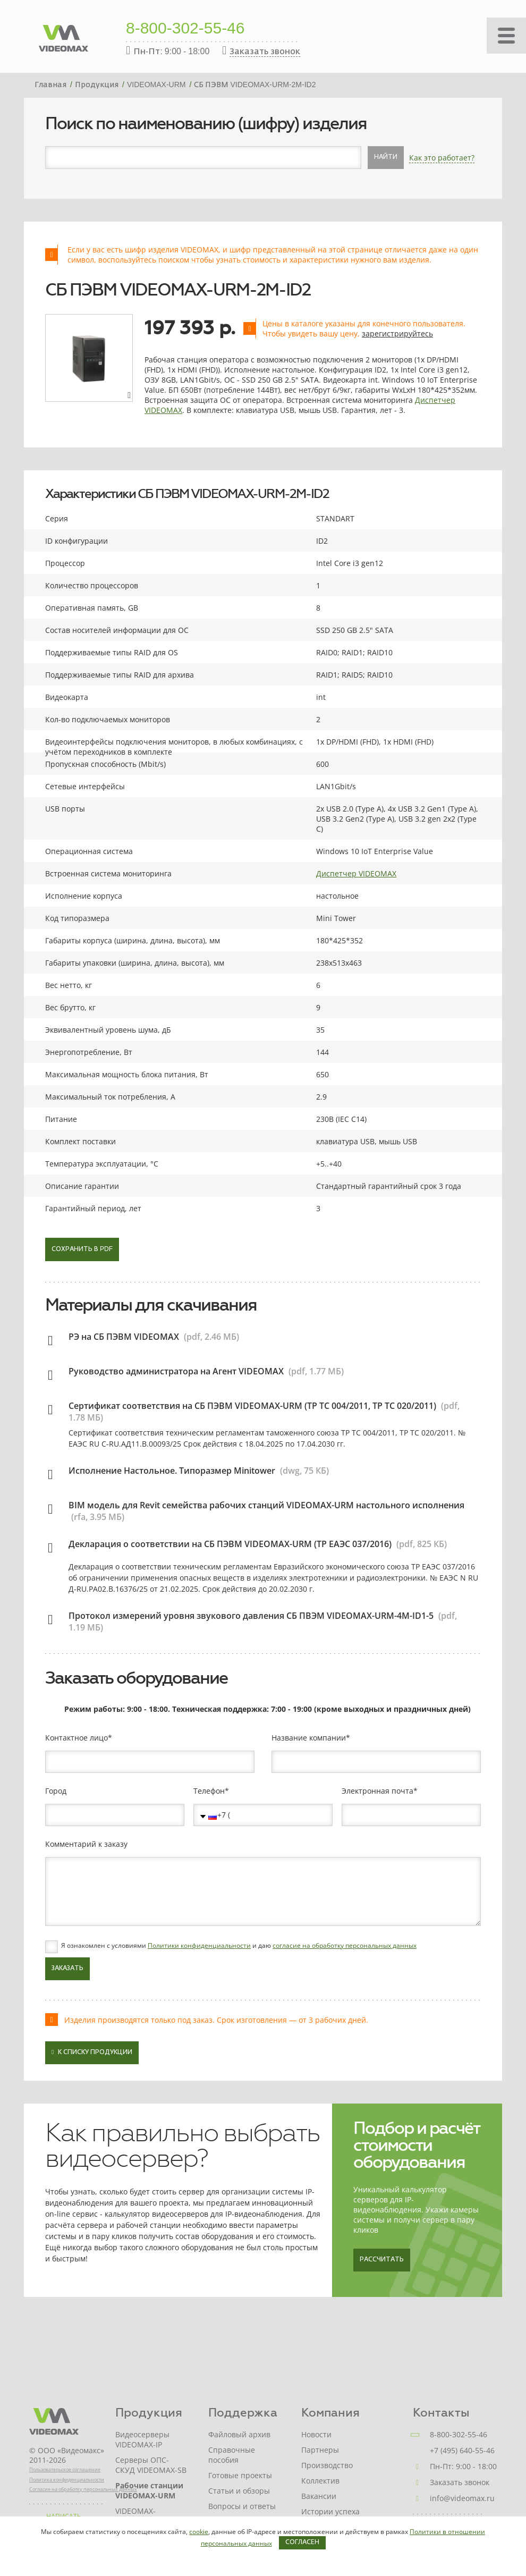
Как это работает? (441, 158)
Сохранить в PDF (82, 1249)
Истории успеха (330, 2511)
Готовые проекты (240, 2475)
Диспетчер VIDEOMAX (356, 873)
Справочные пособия (231, 2455)
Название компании (309, 1738)
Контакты (441, 2412)
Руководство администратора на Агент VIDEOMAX (176, 1371)
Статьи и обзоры (239, 2491)
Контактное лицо (76, 1738)
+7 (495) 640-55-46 (462, 2450)
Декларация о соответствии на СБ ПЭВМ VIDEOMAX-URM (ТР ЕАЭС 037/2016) (230, 1544)
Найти (385, 157)
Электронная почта (377, 1791)
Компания (330, 2412)
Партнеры (320, 2450)
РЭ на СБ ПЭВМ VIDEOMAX (124, 1336)
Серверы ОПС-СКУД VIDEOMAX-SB (150, 2465)
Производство (327, 2465)
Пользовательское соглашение (64, 2469)
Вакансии (318, 2496)
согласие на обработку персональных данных (345, 1945)
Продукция (148, 2412)
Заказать (67, 1968)
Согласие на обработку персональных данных (83, 2489)
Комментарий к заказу (86, 1844)
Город (55, 1791)
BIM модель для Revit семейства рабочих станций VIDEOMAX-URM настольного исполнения (266, 1505)
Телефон (209, 1791)
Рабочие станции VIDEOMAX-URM (149, 2490)
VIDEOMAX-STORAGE (135, 2516)
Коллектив (320, 2481)
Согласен (302, 2542)
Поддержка (242, 2412)
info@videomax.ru (462, 2498)
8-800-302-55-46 (185, 29)
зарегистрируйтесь (397, 333)
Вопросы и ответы (242, 2506)
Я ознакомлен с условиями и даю (239, 1945)
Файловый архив (239, 2434)
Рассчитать (382, 2260)
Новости (316, 2434)
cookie (198, 2531)
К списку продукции (92, 2052)
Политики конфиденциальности (199, 1945)
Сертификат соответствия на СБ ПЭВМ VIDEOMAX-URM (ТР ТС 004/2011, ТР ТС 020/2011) (252, 1406)
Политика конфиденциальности (66, 2479)
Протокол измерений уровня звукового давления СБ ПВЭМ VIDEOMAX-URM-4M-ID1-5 (251, 1615)
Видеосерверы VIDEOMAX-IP (142, 2439)
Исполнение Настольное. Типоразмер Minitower (172, 1470)
